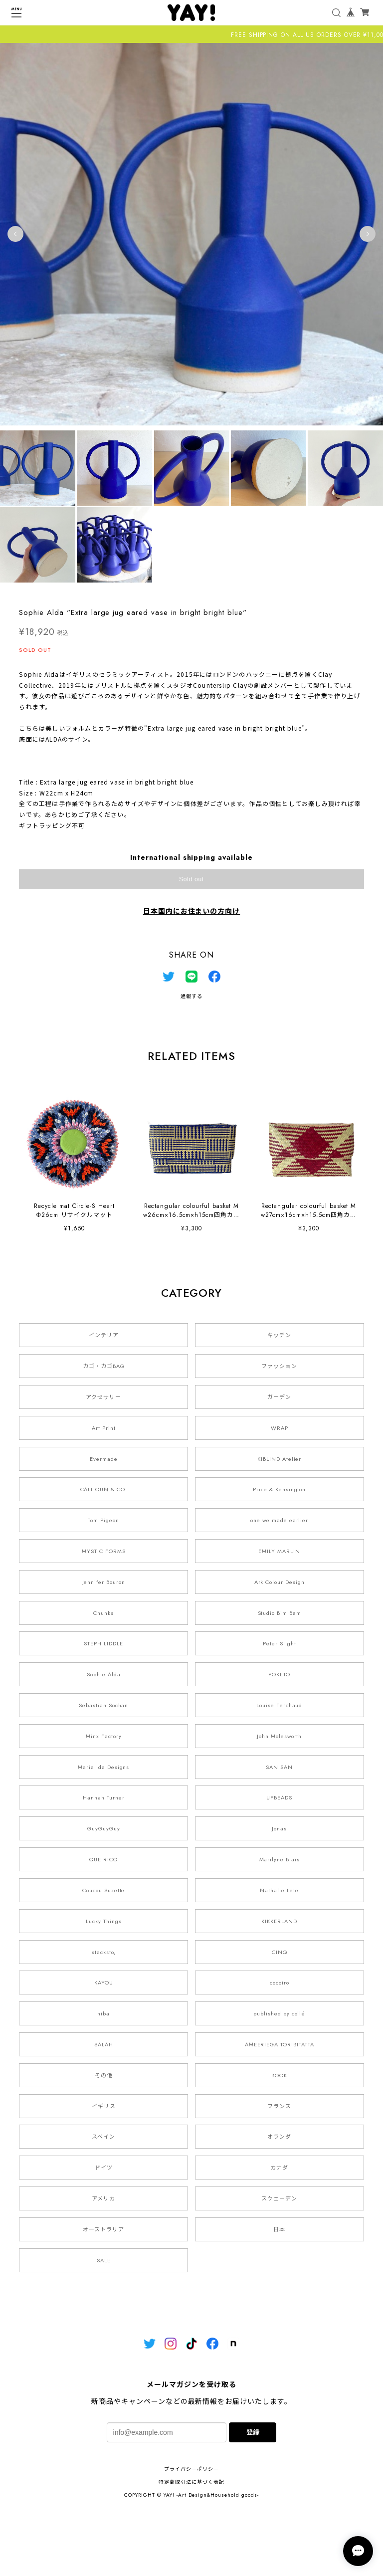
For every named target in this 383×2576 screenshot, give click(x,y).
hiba (103, 2013)
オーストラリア (103, 2229)
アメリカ (103, 2198)
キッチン (279, 1335)
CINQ (279, 1952)
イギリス (104, 2106)
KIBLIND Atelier (279, 1459)
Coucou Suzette (103, 1890)
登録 (252, 2432)
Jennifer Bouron (103, 1582)
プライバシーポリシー (191, 2469)
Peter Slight (279, 1643)
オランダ (279, 2137)
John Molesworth (279, 1736)
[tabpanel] (191, 233)
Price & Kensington (279, 1489)
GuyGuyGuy (103, 1828)
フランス (279, 2106)
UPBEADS (279, 1797)
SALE (104, 2260)
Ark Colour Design (279, 1582)
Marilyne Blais (279, 1859)
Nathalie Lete (279, 1890)
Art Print (104, 1428)
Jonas (279, 1828)
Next (368, 234)
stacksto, (104, 1952)
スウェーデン (279, 2198)
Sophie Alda (104, 1674)
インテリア (104, 1335)
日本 (279, 2229)
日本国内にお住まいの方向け (191, 911)
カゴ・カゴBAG (104, 1366)
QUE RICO (103, 1859)
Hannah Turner (103, 1797)
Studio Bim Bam (279, 1613)
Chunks (103, 1613)
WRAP (279, 1428)
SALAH (103, 2044)
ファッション (279, 1366)
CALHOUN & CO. (103, 1489)
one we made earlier (279, 1520)
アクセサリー (103, 1397)
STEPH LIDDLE (103, 1643)
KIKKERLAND (279, 1921)
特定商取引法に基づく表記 (191, 2482)
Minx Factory (104, 1736)
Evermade (104, 1459)
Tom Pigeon (103, 1520)
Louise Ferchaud (279, 1705)
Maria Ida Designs (103, 1767)
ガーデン (279, 1397)
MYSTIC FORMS (104, 1551)
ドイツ (104, 2168)
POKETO (279, 1674)
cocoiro (279, 1982)
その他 (104, 2075)
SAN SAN (279, 1767)
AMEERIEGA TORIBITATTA (279, 2044)
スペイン (103, 2137)
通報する (191, 996)
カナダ (279, 2168)
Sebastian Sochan (103, 1705)
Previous (15, 234)
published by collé (279, 2013)
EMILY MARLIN (279, 1551)
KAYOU (103, 1982)
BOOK (279, 2075)
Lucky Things (104, 1921)
